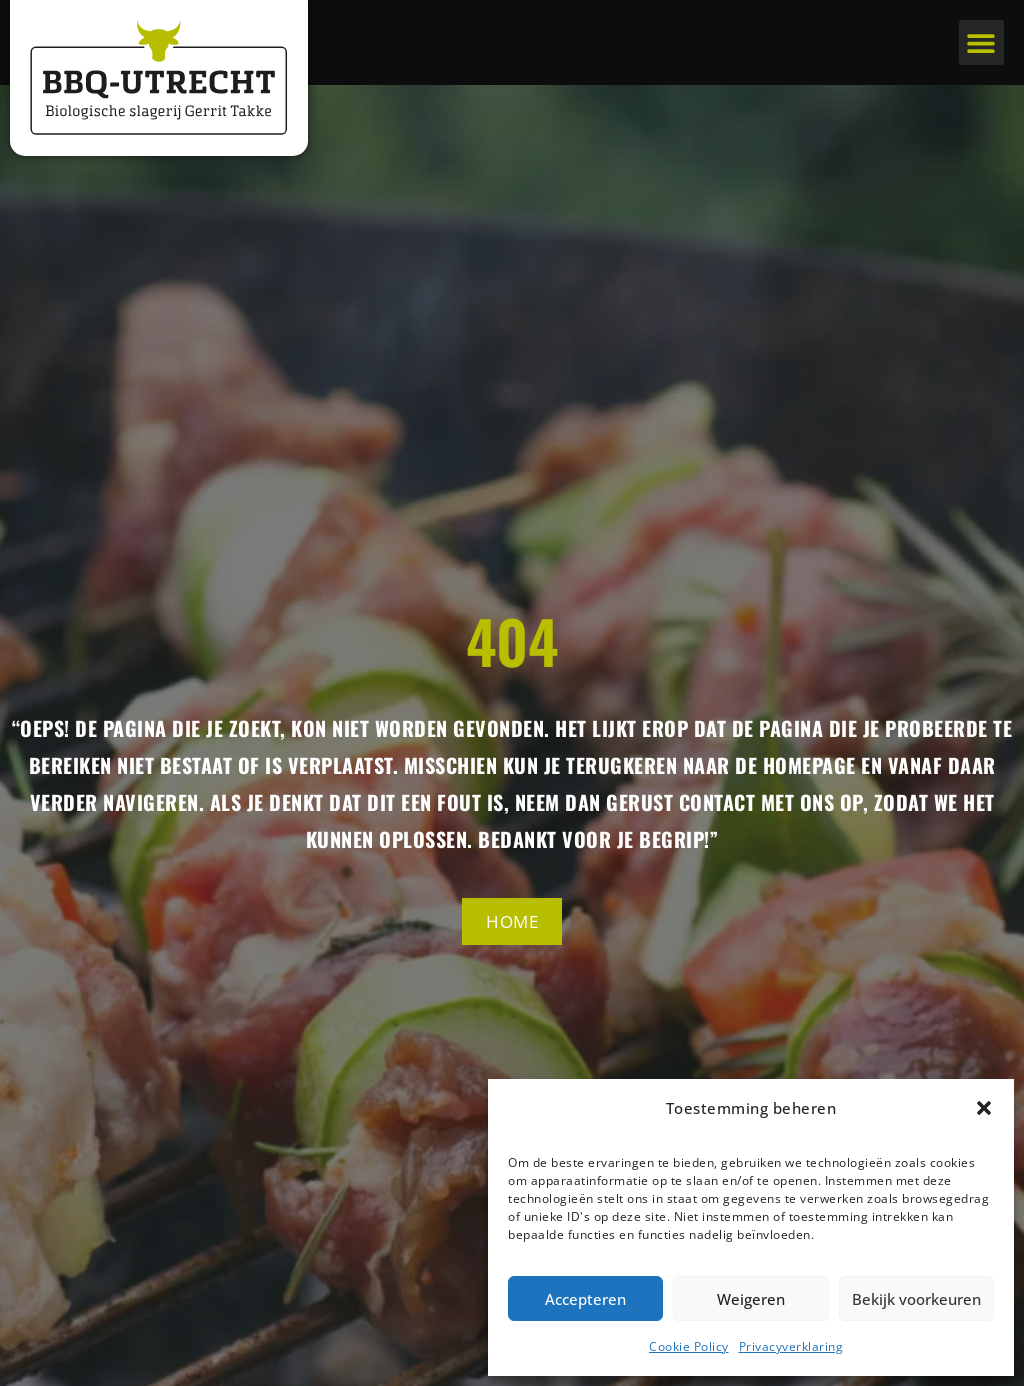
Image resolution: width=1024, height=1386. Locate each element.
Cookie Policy (689, 1346)
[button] (984, 1108)
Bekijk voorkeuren (916, 1299)
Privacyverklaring (791, 1346)
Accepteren (585, 1299)
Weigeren (751, 1299)
